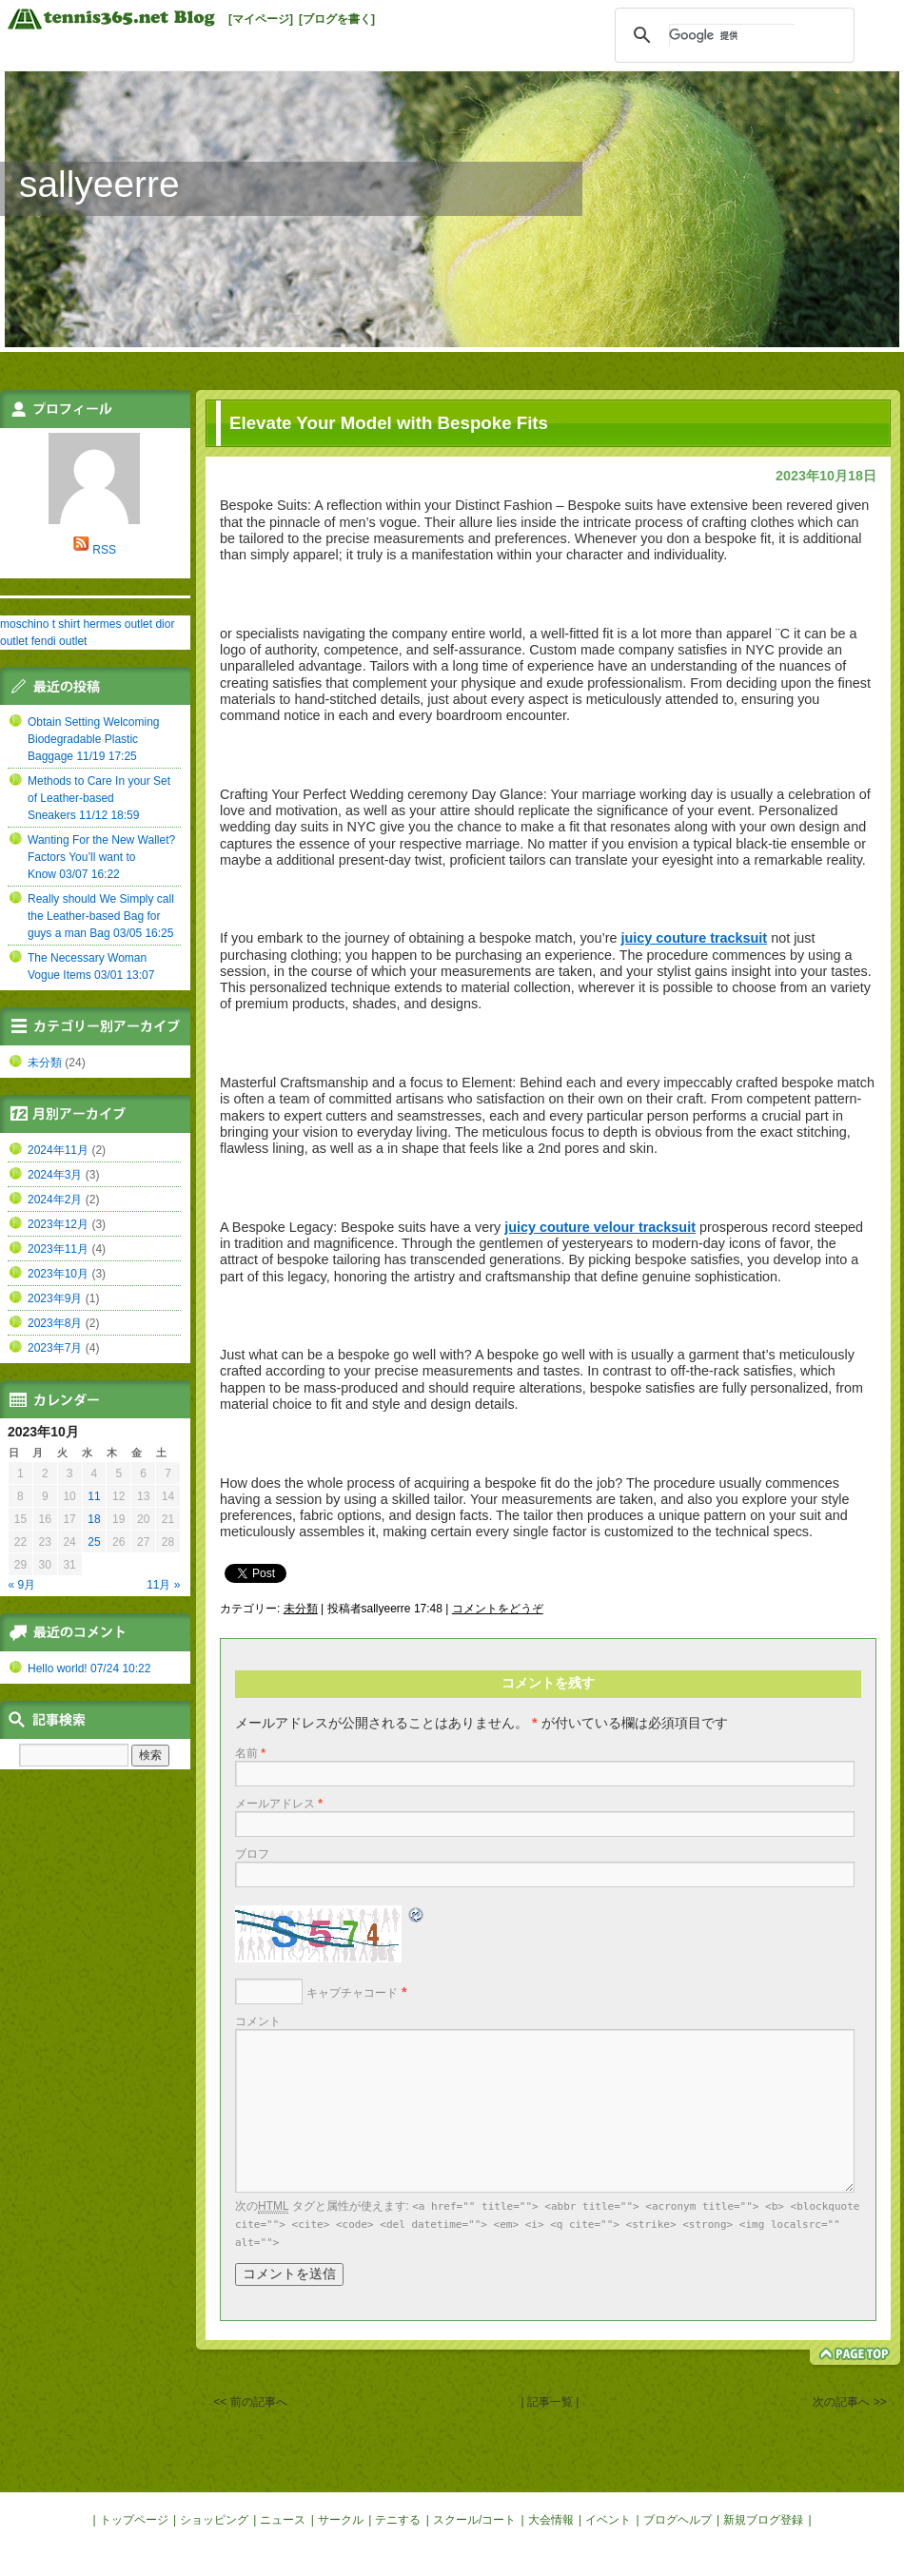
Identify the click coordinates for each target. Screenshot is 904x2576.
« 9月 (22, 1584)
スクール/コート (474, 2520)
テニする (398, 2520)
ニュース (282, 2520)
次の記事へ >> (849, 2402)
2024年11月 (58, 1150)
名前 (250, 1753)
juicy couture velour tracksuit (600, 1227)
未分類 (301, 1608)
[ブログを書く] (337, 19)
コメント (258, 2021)
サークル (341, 2520)
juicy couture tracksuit (694, 938)
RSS (104, 549)
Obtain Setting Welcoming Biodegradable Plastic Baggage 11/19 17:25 (94, 739)
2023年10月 (58, 1273)
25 (94, 1542)
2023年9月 (55, 1298)
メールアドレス (279, 1803)
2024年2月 (55, 1199)
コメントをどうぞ (497, 1608)
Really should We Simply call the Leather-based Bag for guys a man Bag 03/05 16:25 (101, 916)
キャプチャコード (352, 1993)
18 (94, 1519)
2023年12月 (58, 1224)
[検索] (732, 35)
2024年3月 (55, 1174)
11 (94, 1496)
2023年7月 (55, 1348)
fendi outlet (59, 641)
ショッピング (214, 2520)
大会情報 (551, 2520)
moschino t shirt (40, 624)
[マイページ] (260, 19)
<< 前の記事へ (249, 2402)
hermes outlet (117, 624)
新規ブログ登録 (763, 2520)
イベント (608, 2520)
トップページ (134, 2520)
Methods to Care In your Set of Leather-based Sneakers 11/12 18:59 (99, 798)
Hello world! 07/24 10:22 (89, 1668)
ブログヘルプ (677, 2520)
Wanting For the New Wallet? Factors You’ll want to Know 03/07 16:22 (101, 857)
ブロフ (252, 1854)
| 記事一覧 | (550, 2402)
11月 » (163, 1584)
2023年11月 (58, 1249)
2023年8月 (55, 1323)
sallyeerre (99, 184)
